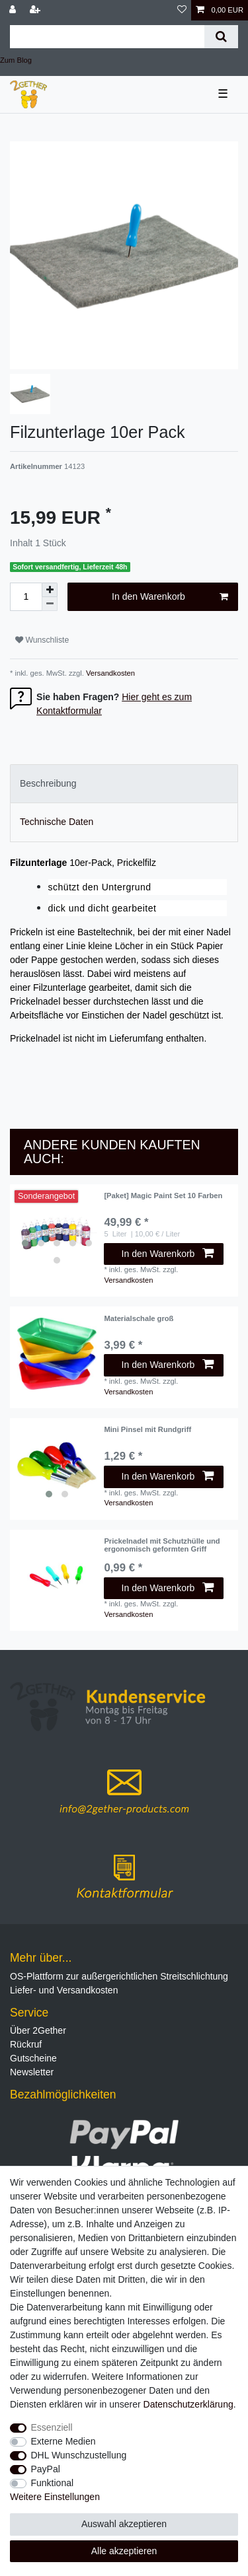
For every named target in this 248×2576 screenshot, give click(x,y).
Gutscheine (33, 2058)
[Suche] (221, 36)
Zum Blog (16, 60)
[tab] (124, 783)
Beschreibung (48, 783)
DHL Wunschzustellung (79, 2455)
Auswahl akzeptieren (124, 2524)
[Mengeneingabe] (26, 597)
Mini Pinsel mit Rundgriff (147, 1429)
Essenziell (52, 2427)
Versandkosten (109, 673)
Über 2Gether (38, 2030)
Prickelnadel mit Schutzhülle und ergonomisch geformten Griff (162, 1545)
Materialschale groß (138, 1318)
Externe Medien (63, 2441)
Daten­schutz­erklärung (188, 2404)
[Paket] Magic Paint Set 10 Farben (163, 1195)
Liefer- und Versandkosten (64, 1990)
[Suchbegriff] (107, 36)
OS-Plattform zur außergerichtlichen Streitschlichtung (119, 1976)
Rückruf (26, 2044)
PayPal (45, 2469)
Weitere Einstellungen (55, 2496)
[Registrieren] (36, 10)
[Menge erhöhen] (50, 590)
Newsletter (32, 2072)
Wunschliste (42, 640)
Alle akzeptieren (124, 2551)
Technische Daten (56, 821)
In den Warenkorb (170, 597)
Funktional (52, 2483)
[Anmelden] (14, 10)
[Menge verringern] (50, 604)
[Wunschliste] (182, 10)
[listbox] (57, 1231)
